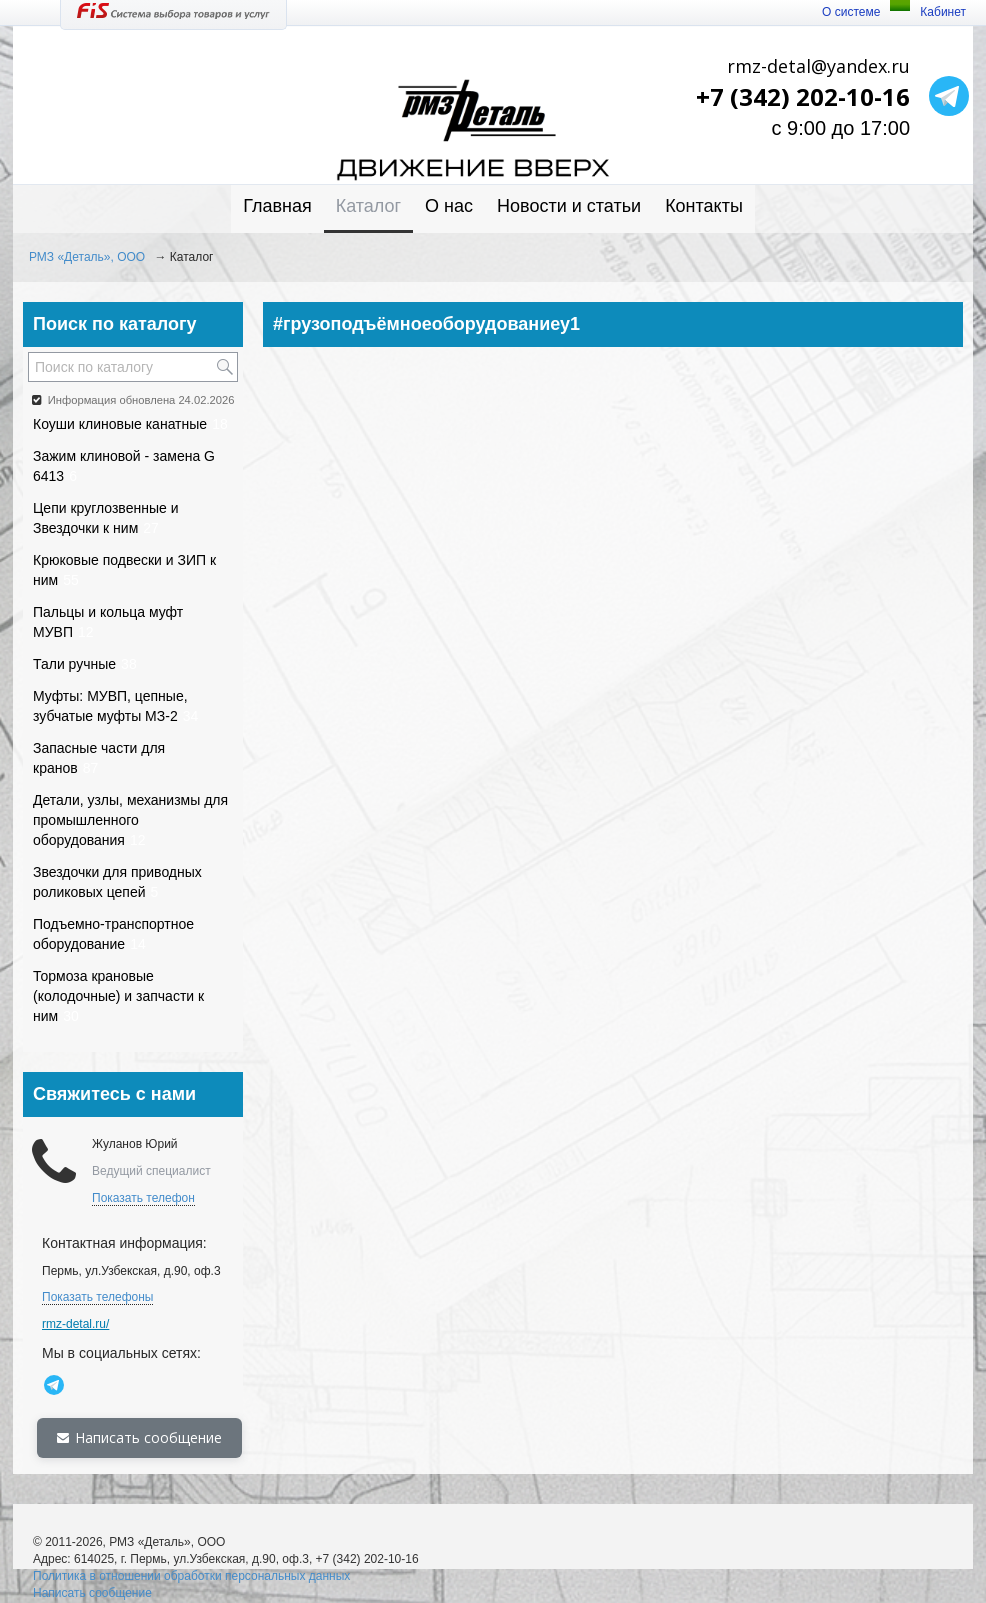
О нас (449, 206)
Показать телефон (143, 1198)
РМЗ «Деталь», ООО (87, 257)
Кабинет (943, 12)
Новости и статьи (569, 206)
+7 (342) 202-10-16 (803, 96)
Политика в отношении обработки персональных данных (191, 1576)
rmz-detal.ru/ (75, 1324)
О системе (851, 12)
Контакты (704, 206)
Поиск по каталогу (114, 324)
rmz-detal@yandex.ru (818, 66)
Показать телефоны (97, 1297)
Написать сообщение (139, 1437)
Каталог (368, 206)
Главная (277, 206)
